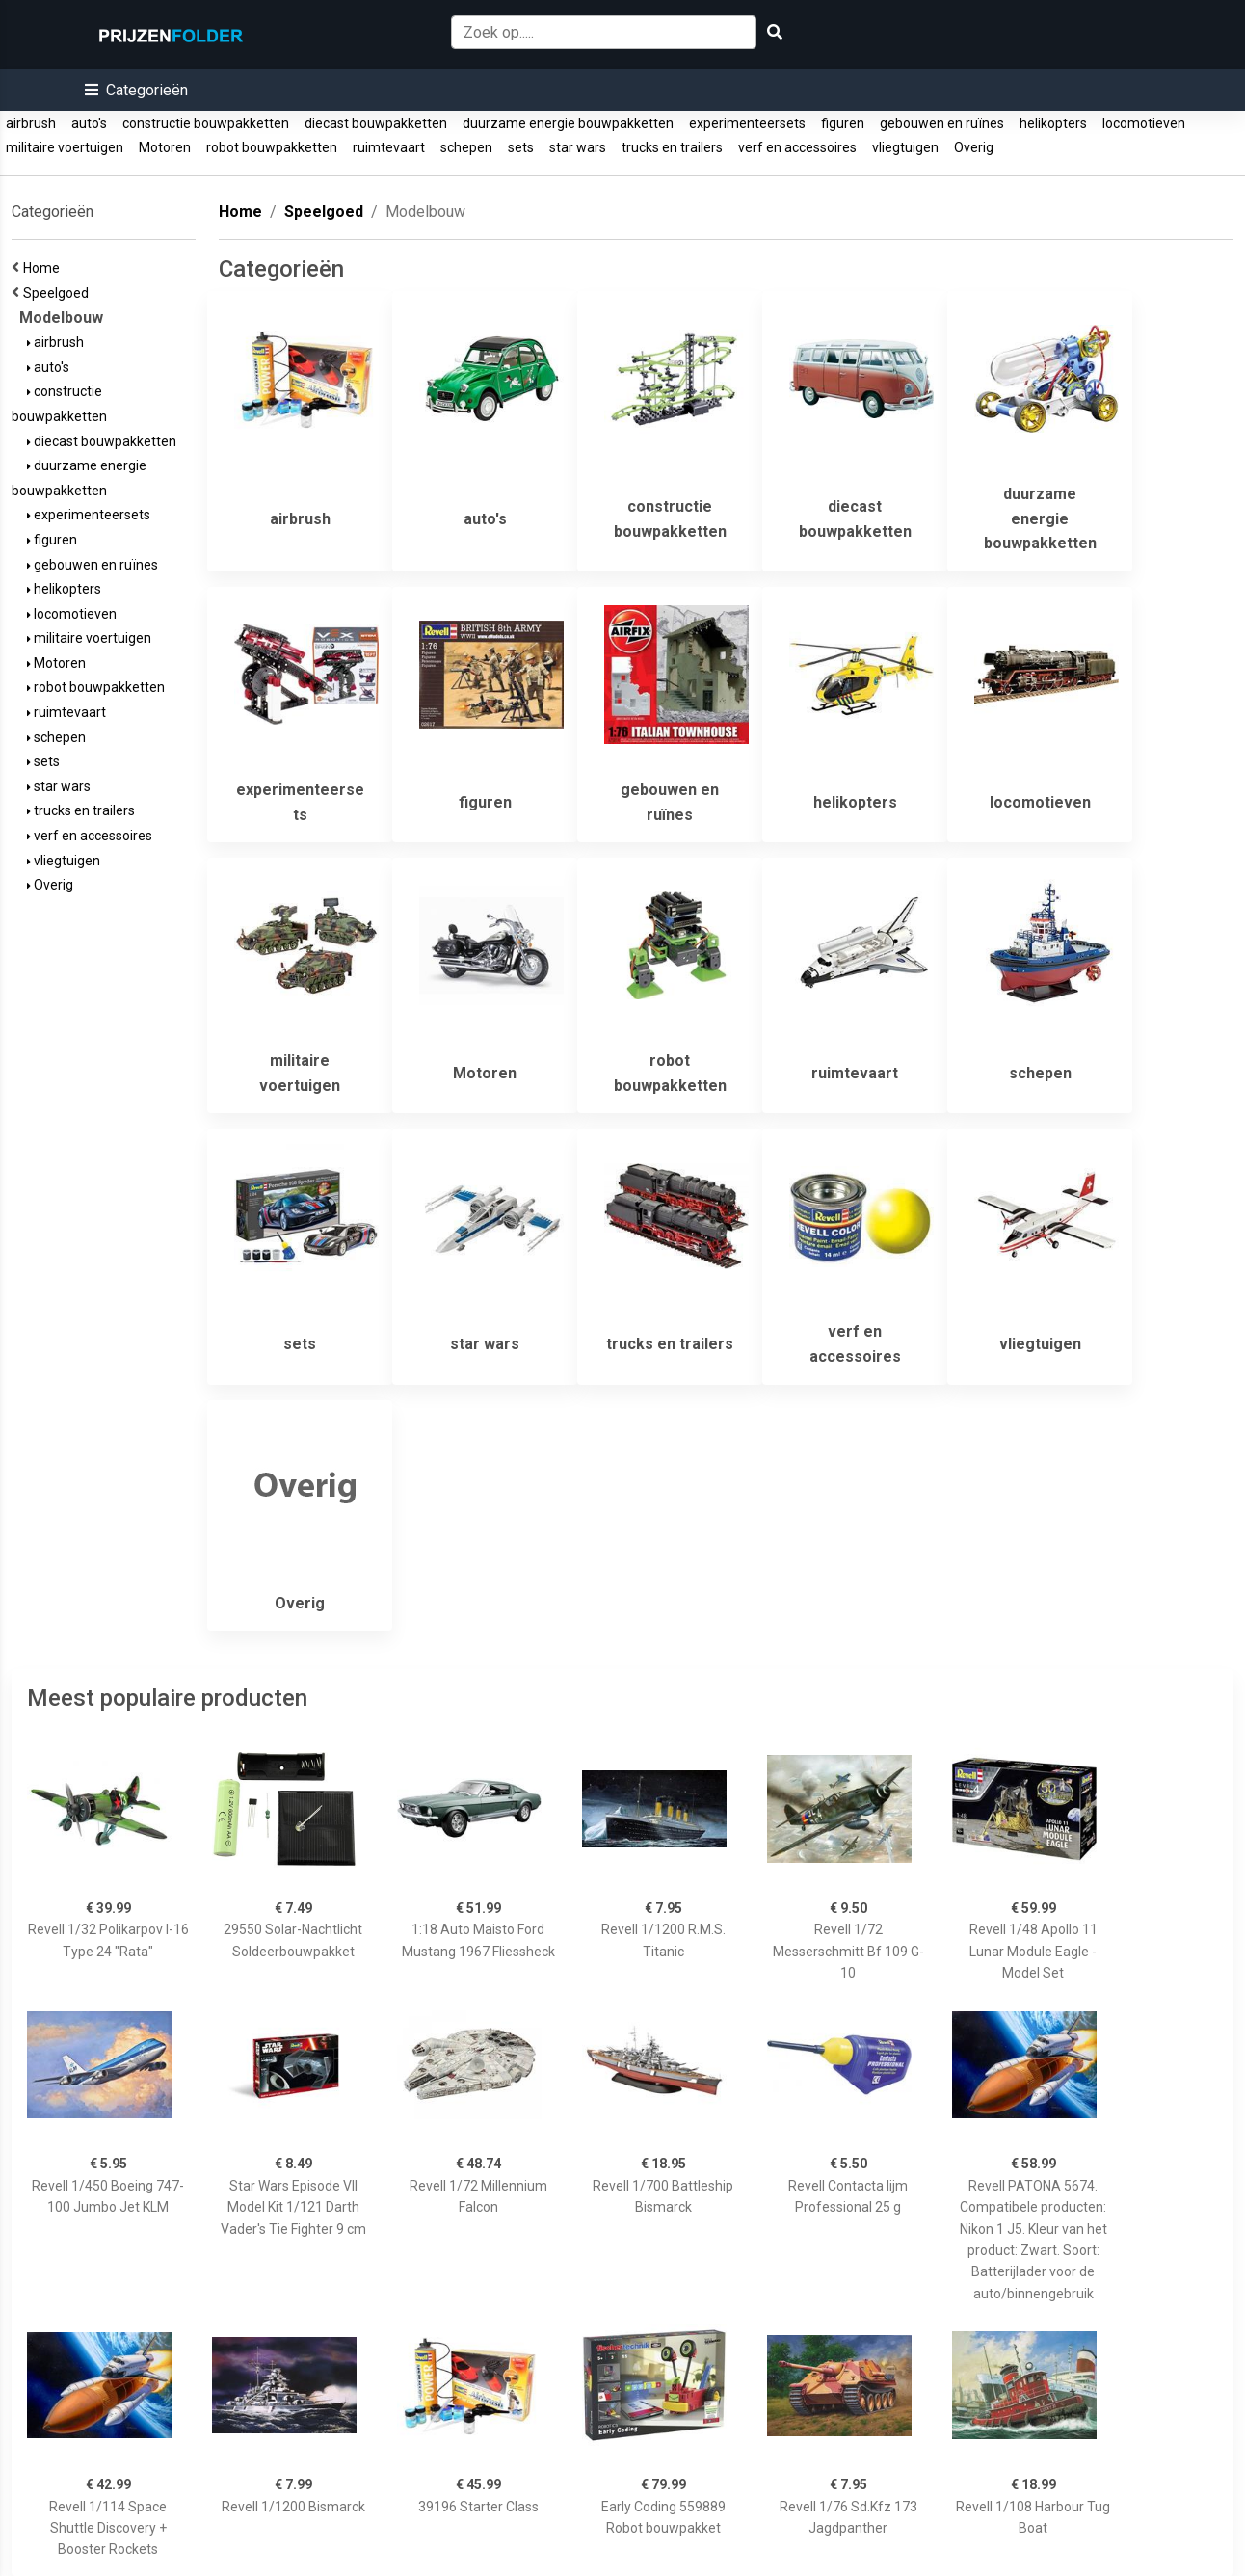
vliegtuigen (905, 147)
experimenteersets (747, 123)
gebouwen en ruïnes (942, 123)
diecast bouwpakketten (376, 123)
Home (44, 268)
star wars (577, 147)
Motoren (165, 147)
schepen (466, 147)
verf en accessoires (797, 147)
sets (521, 147)
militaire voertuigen (64, 147)
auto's (89, 123)
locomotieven (1144, 123)
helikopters (1053, 123)
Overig (973, 147)
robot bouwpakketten (271, 147)
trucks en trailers (672, 147)
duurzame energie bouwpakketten (568, 123)
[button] (136, 90)
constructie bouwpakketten (206, 123)
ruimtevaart (389, 147)
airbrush (31, 123)
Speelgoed (58, 293)
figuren (842, 123)
